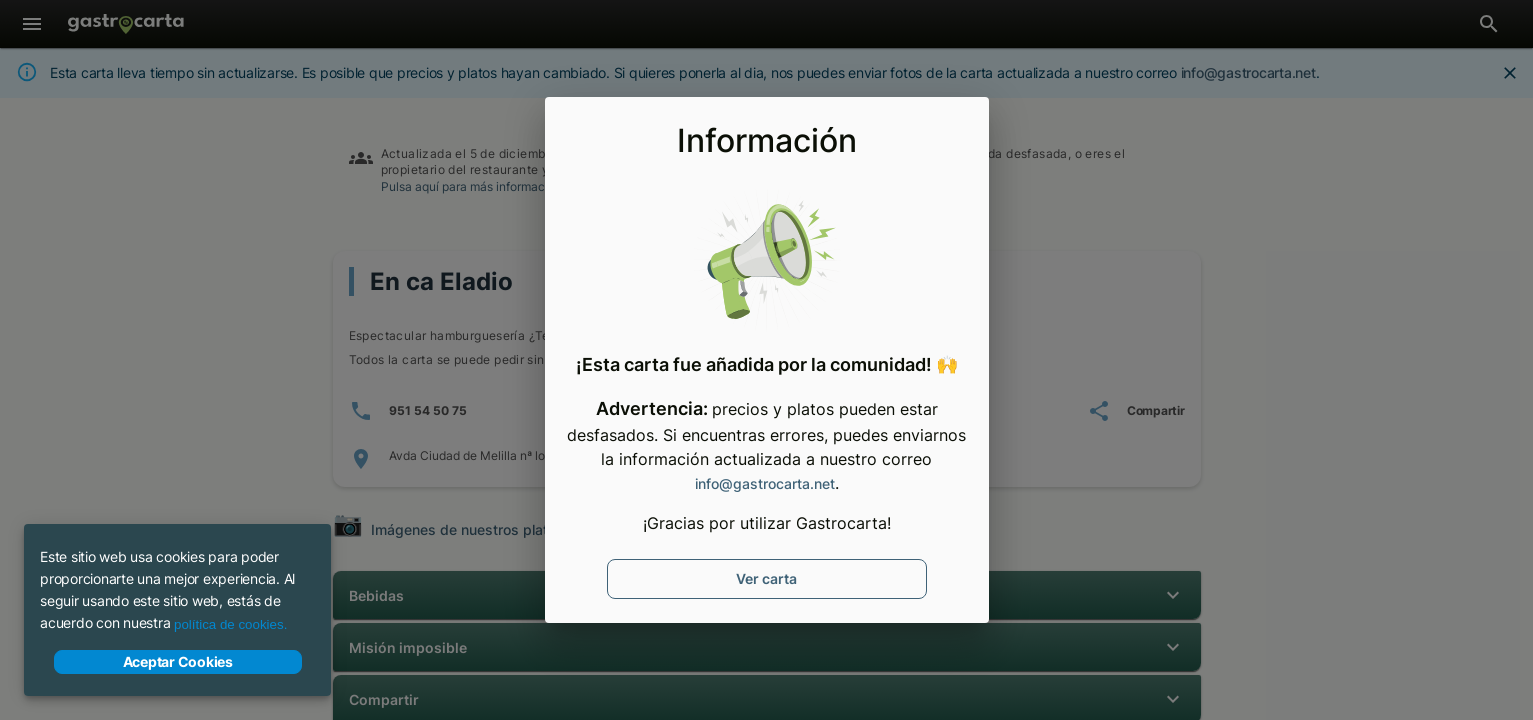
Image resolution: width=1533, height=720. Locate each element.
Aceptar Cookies (178, 662)
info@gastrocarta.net (765, 483)
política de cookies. (230, 624)
